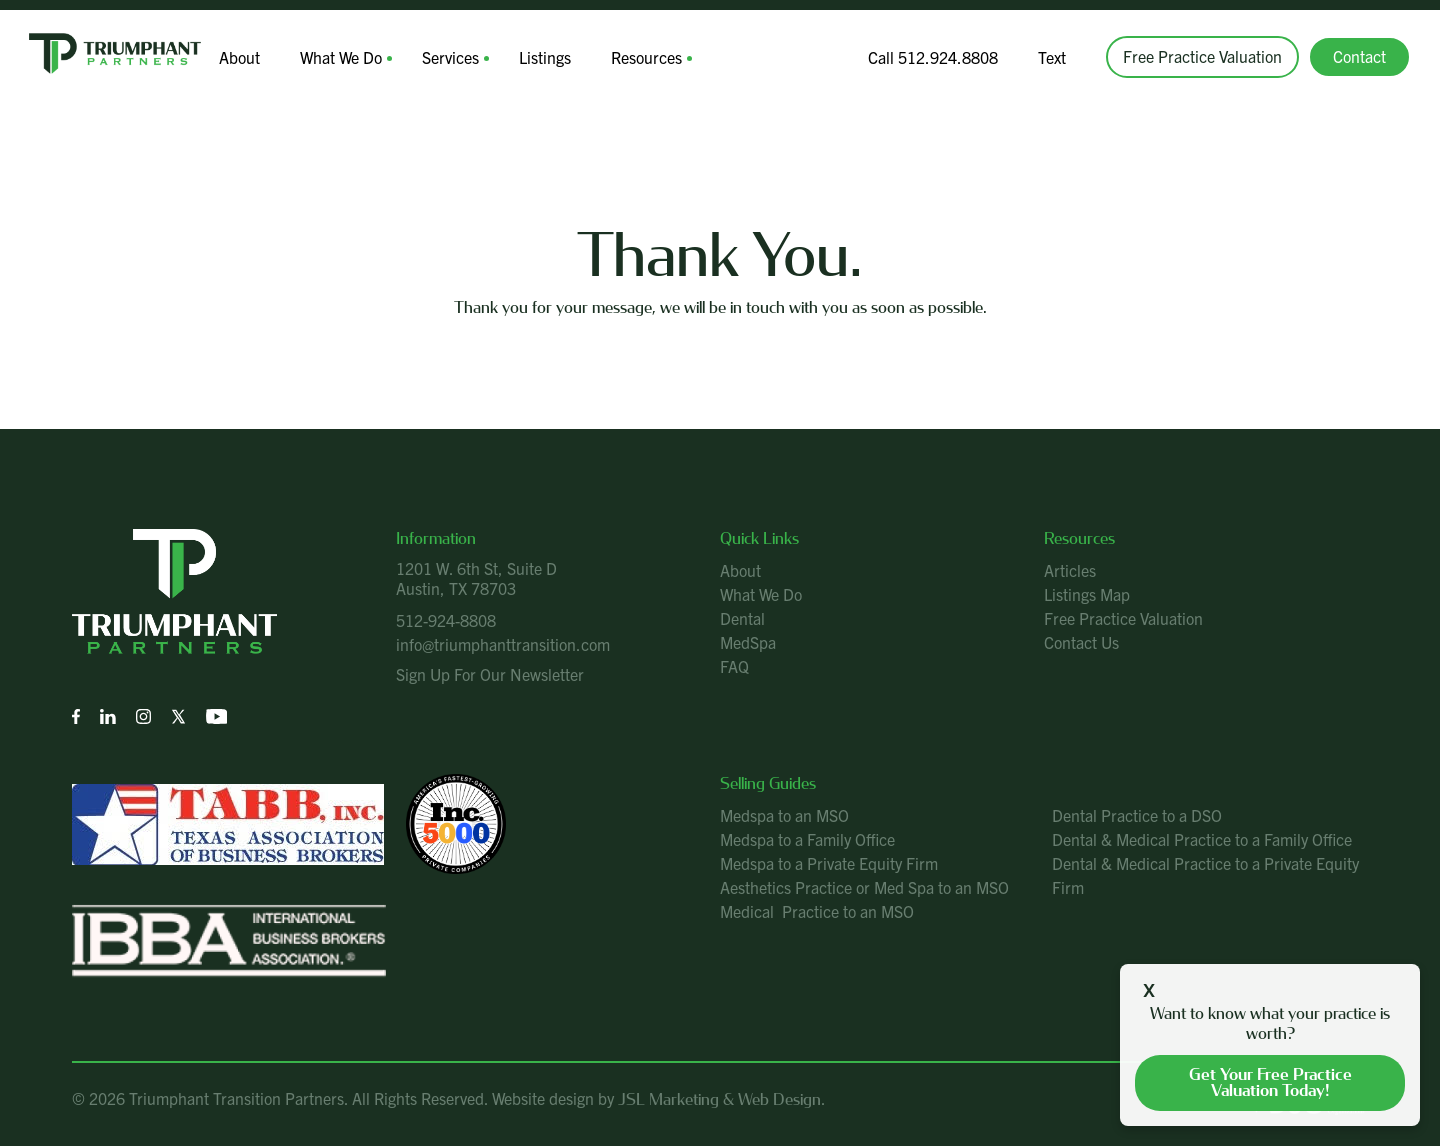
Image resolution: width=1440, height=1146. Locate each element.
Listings (545, 57)
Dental (742, 618)
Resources (646, 57)
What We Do (341, 57)
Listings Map (1087, 594)
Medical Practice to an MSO (817, 911)
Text (1052, 57)
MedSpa (748, 642)
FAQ (734, 666)
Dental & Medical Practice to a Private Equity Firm (1205, 875)
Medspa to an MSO (784, 815)
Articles (1070, 570)
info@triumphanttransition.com (503, 644)
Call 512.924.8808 (933, 57)
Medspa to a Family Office (807, 839)
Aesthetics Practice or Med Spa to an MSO (864, 887)
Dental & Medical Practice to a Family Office (1202, 839)
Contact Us (1081, 642)
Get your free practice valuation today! (1270, 1082)
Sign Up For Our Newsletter (490, 674)
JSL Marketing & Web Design (719, 1099)
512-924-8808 (446, 620)
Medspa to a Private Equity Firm (829, 863)
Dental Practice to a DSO (1137, 815)
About (239, 57)
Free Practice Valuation (1202, 56)
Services (450, 57)
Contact (1359, 56)
